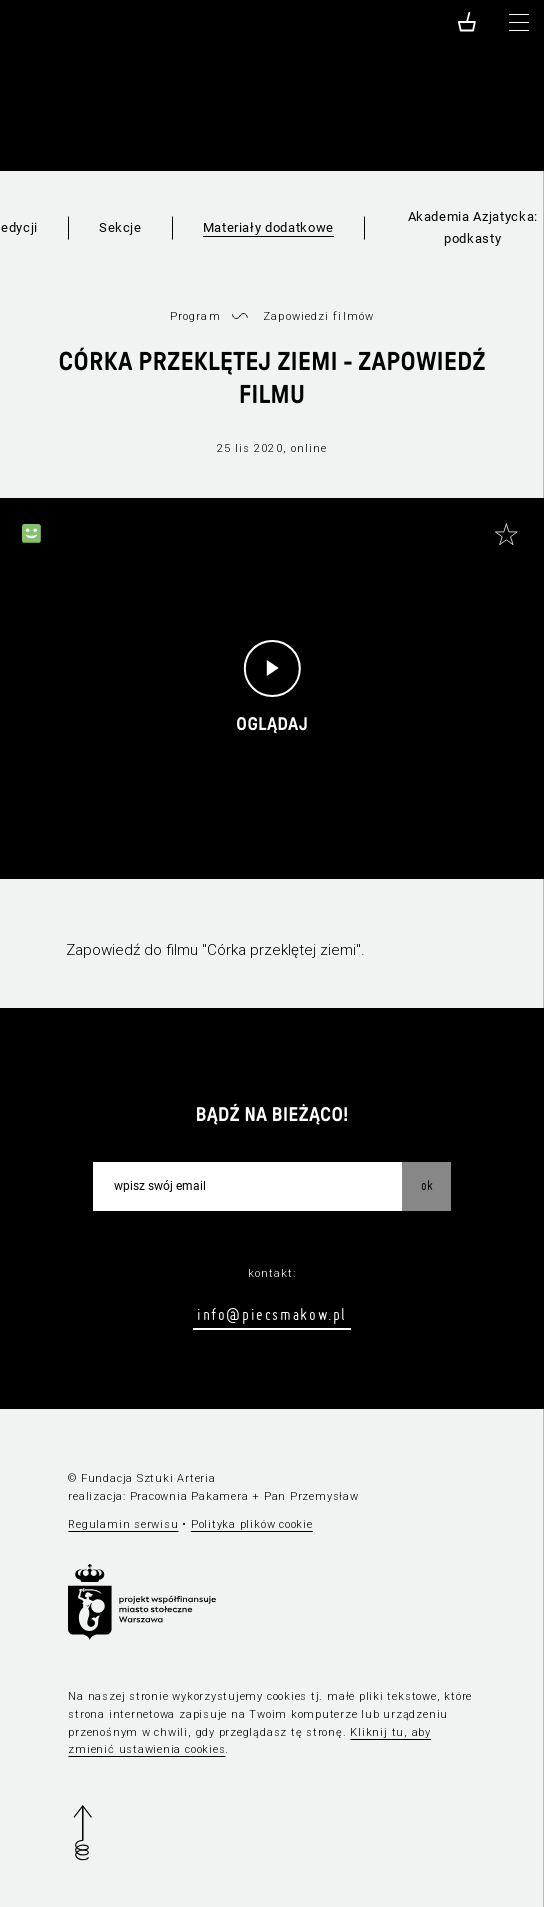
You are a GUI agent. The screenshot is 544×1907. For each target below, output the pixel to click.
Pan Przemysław (311, 1496)
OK (427, 1185)
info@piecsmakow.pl (272, 1314)
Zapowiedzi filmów (318, 316)
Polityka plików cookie (252, 1524)
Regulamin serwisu (123, 1524)
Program (195, 316)
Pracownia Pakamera (189, 1496)
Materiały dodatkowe (268, 227)
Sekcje (120, 227)
